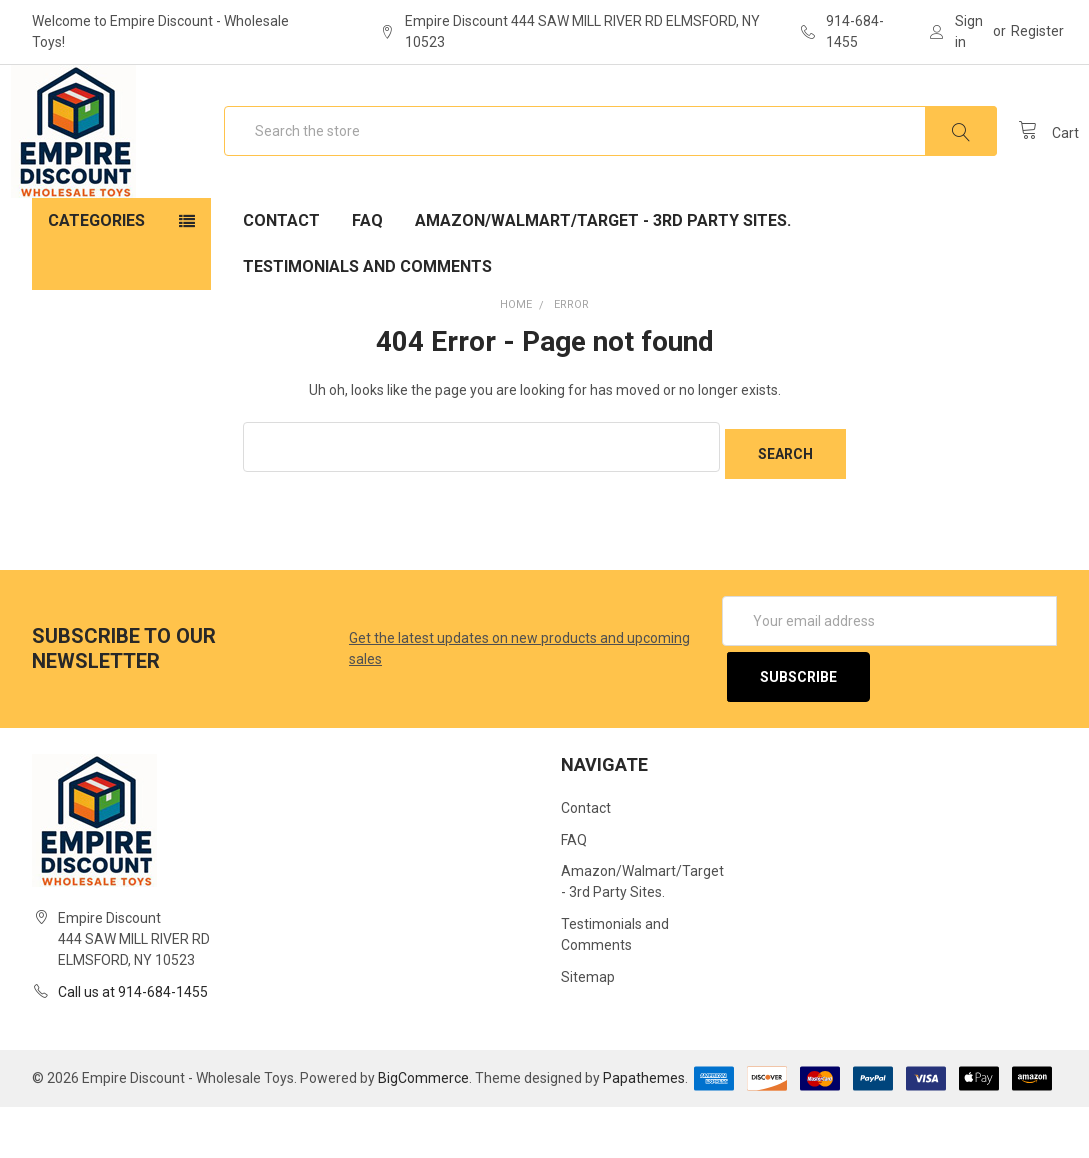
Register (1037, 31)
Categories (96, 284)
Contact (281, 284)
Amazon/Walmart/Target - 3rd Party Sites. (603, 284)
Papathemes (644, 1129)
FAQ (367, 284)
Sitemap (588, 1029)
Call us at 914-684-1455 (133, 1043)
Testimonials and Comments (367, 330)
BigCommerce (423, 1129)
